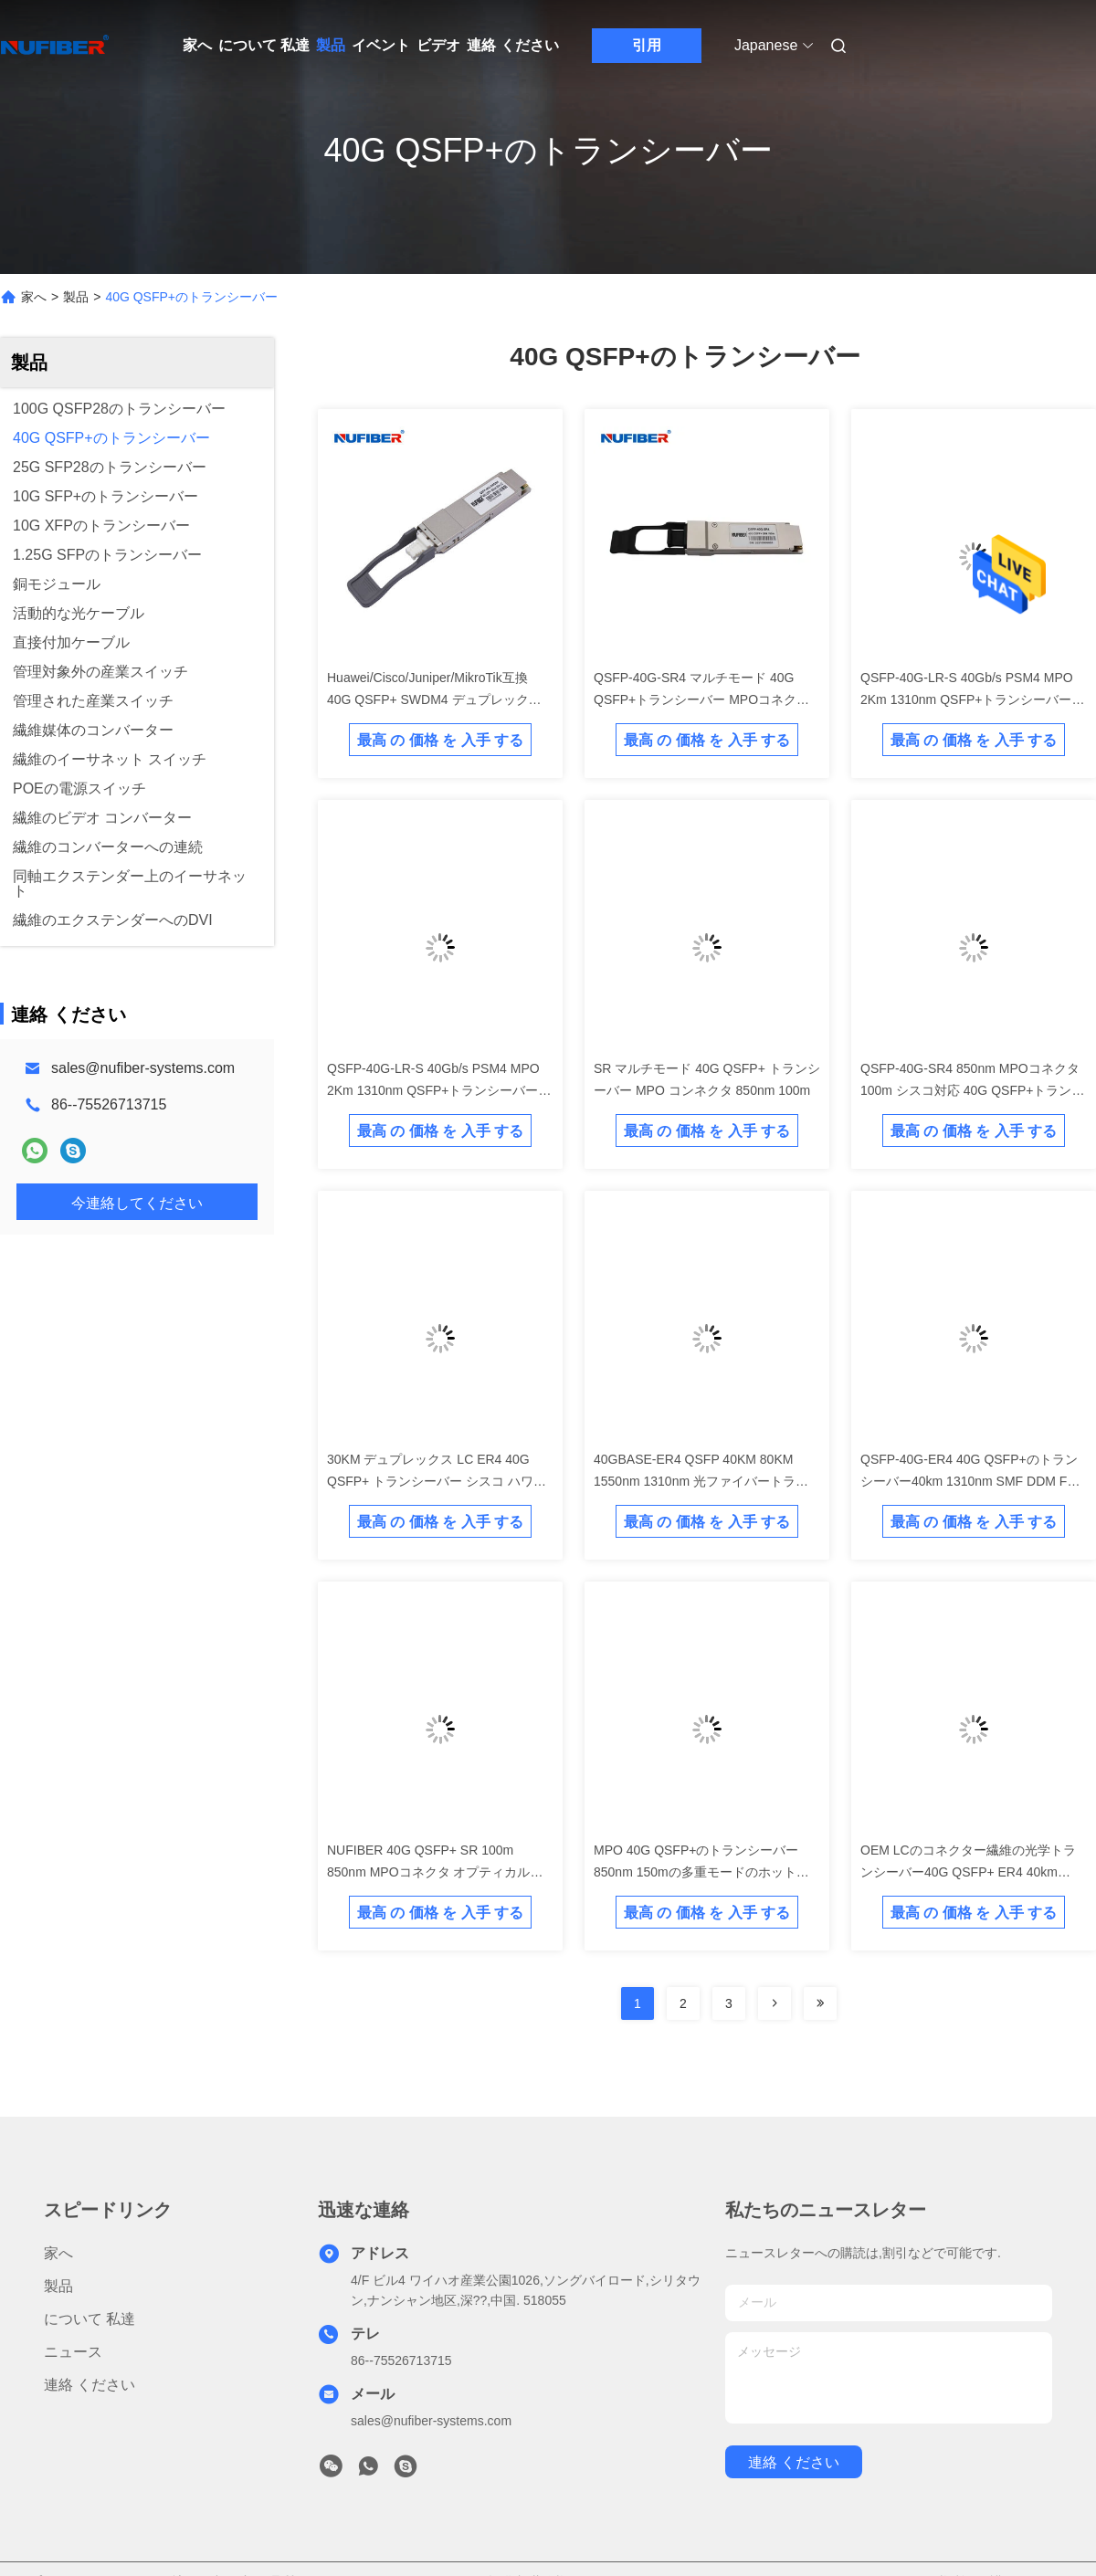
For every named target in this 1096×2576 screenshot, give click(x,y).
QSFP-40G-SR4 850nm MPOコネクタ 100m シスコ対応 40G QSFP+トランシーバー (972, 1090)
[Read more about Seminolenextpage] (774, 2003)
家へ (197, 45)
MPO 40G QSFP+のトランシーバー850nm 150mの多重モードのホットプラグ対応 (701, 1872)
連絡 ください (512, 45)
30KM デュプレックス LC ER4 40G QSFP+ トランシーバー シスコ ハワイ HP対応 (436, 1481)
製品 (330, 45)
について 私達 (264, 45)
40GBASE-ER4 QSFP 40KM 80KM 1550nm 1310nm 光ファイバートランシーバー (701, 1481)
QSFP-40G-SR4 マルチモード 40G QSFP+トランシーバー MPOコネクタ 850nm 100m (701, 699)
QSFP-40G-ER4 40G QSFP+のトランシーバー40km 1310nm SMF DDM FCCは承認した (973, 1481)
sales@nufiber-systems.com (143, 1068)
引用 (646, 45)
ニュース (73, 2352)
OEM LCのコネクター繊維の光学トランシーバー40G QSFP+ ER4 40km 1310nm (968, 1872)
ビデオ (438, 45)
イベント (381, 45)
